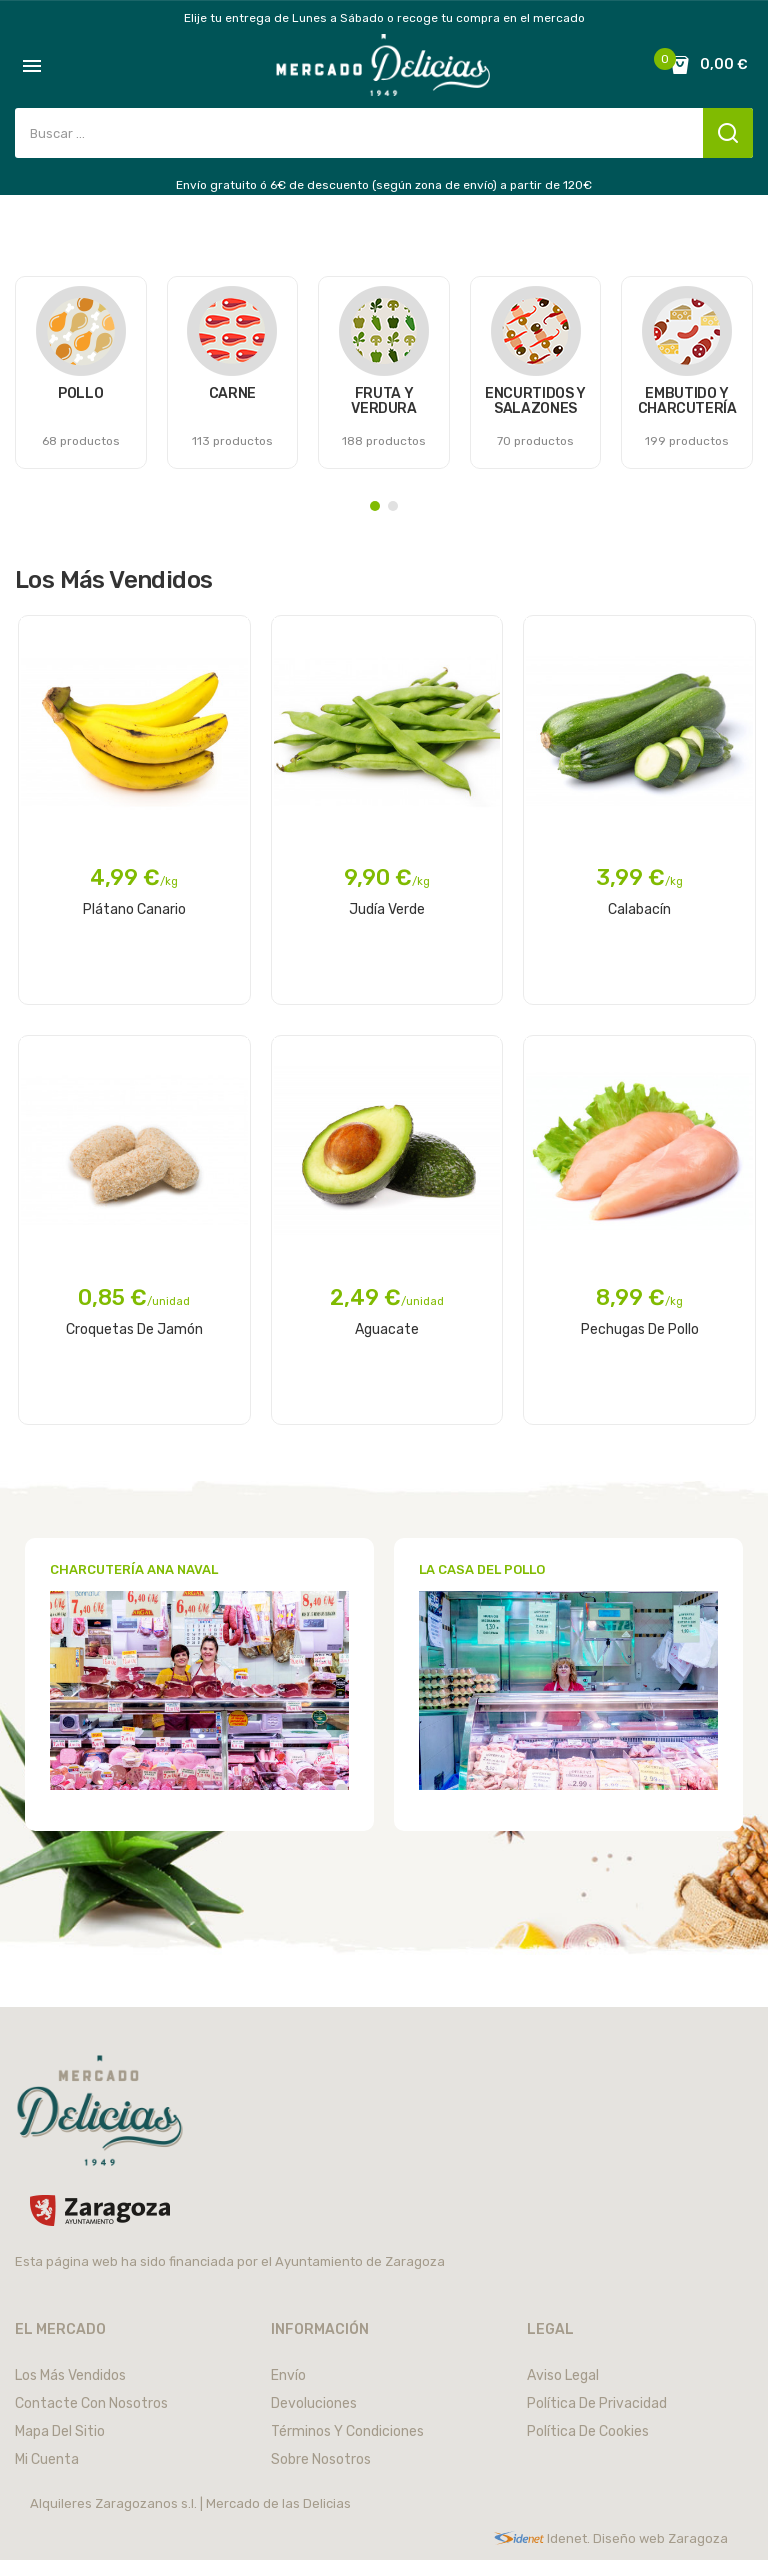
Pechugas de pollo (640, 1329)
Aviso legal (563, 2375)
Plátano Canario (134, 909)
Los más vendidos (70, 2375)
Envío (288, 2375)
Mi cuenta (47, 2459)
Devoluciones (314, 2403)
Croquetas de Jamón (134, 1329)
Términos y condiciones (347, 2431)
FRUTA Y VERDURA (384, 401)
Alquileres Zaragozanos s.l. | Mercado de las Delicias (190, 2503)
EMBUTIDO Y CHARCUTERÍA (687, 401)
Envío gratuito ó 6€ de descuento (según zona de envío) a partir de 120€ (384, 185)
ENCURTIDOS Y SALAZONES (535, 401)
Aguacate (387, 1329)
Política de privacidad (597, 2403)
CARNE (232, 394)
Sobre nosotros (321, 2459)
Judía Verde (387, 909)
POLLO (80, 394)
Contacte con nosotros (91, 2403)
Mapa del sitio (60, 2431)
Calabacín (639, 909)
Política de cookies (588, 2431)
